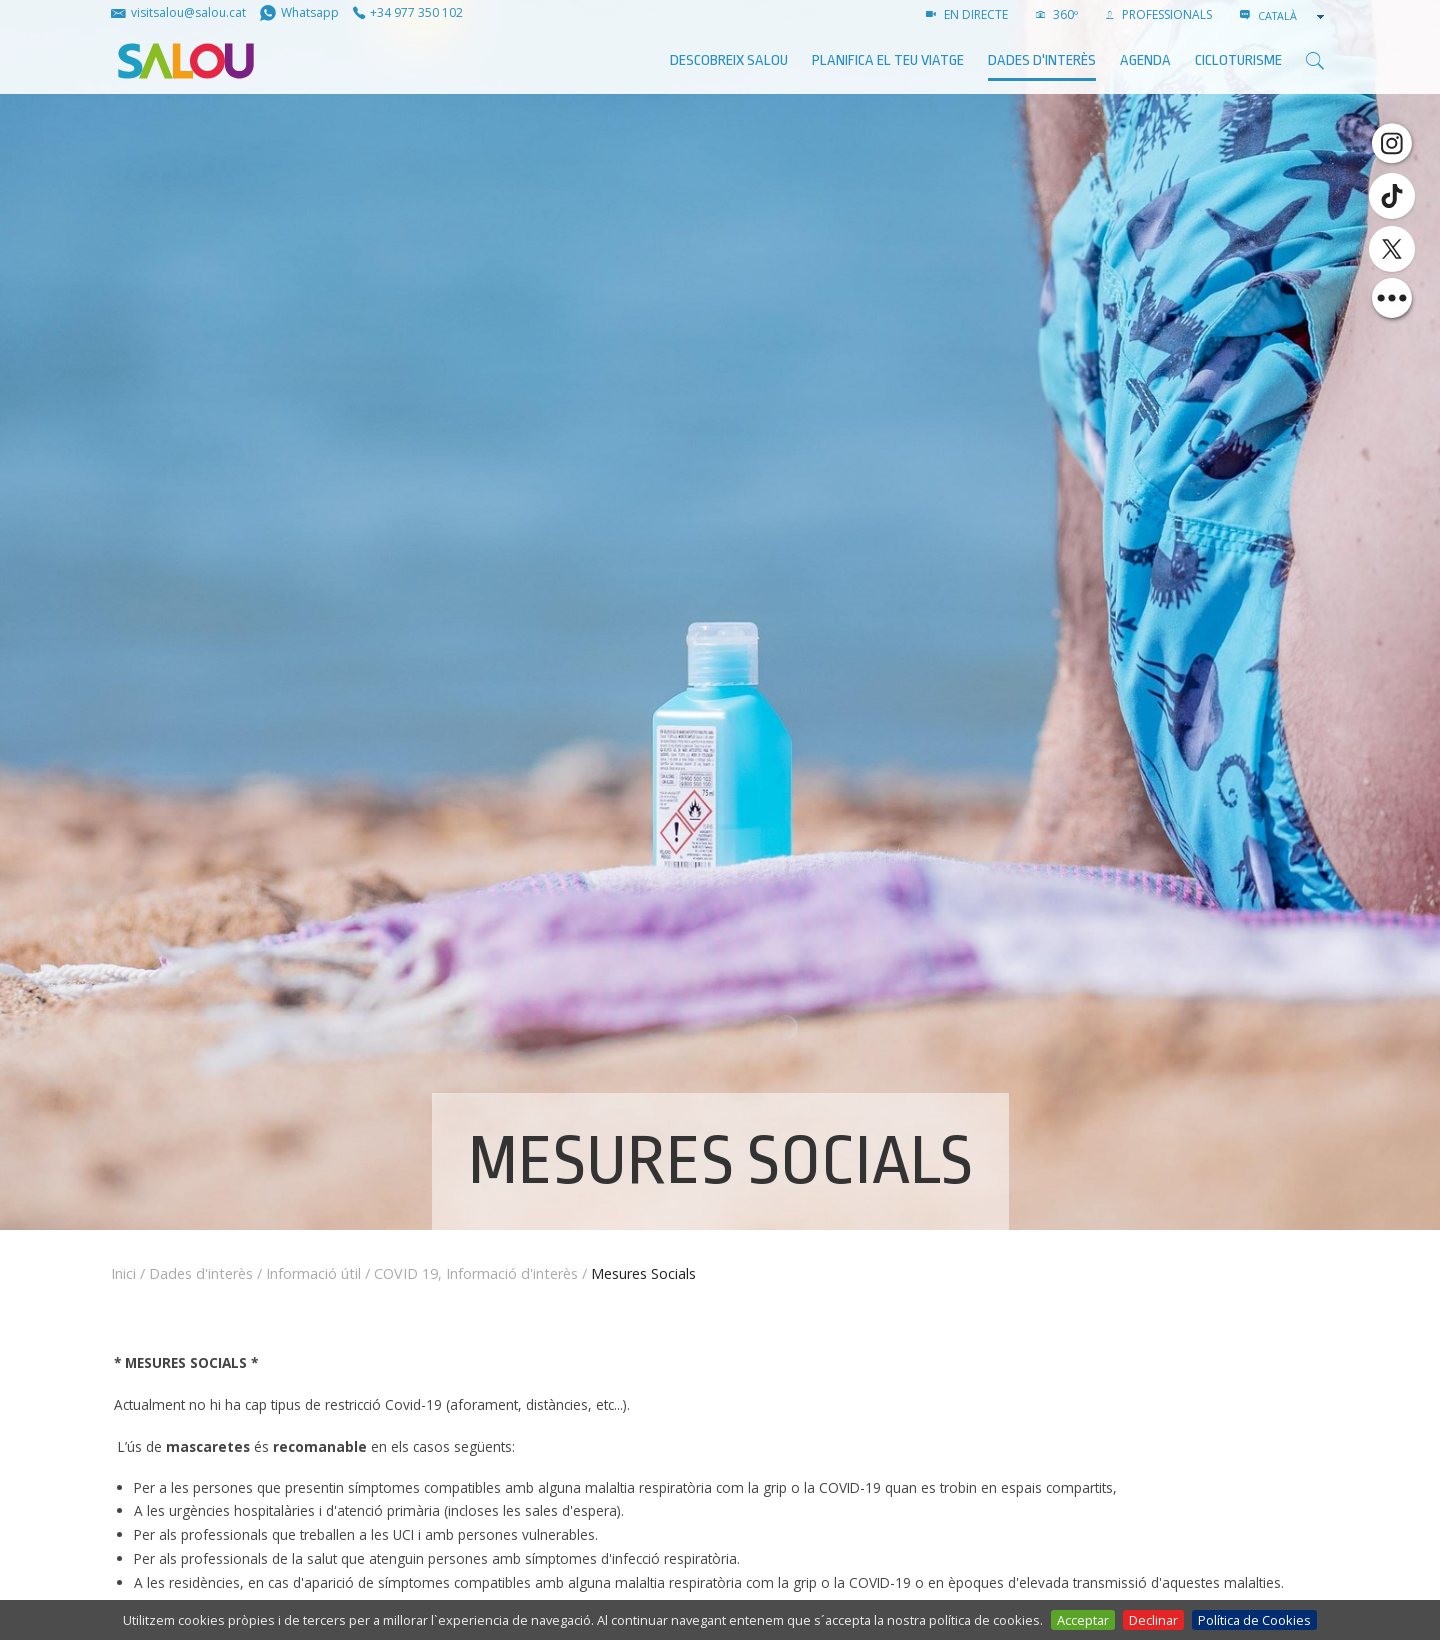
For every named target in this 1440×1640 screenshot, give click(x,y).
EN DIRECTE (967, 14)
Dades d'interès (1042, 60)
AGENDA (1145, 60)
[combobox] (1293, 16)
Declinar (1153, 1620)
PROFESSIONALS (1159, 14)
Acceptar (1083, 1620)
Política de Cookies (1254, 1620)
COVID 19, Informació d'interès (476, 1273)
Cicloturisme (1238, 60)
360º (1057, 14)
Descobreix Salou (729, 60)
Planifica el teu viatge (888, 60)
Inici (123, 1273)
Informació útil (313, 1273)
